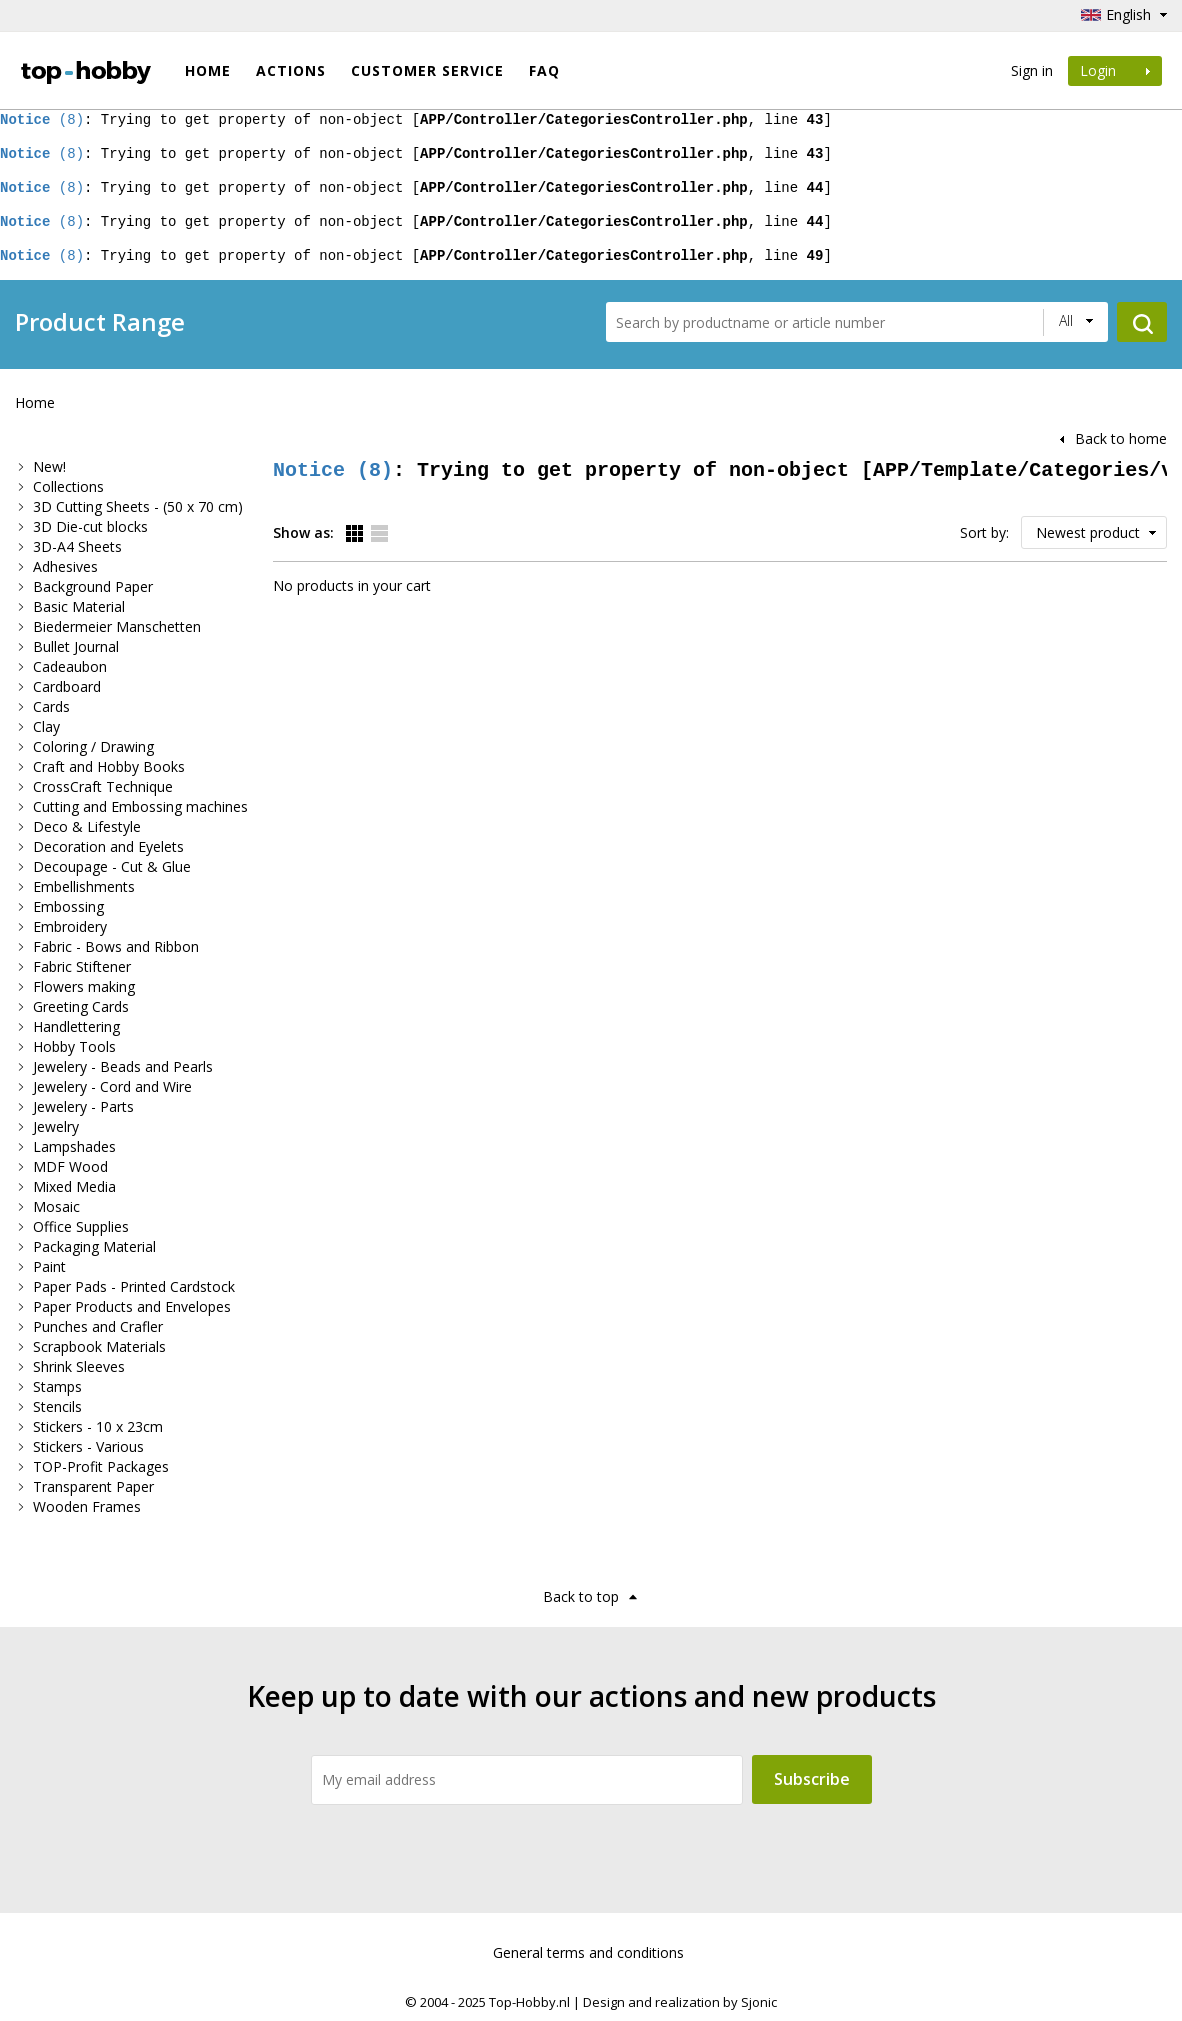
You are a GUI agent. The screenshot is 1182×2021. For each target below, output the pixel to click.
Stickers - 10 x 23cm (98, 1426)
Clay (46, 726)
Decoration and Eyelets (108, 846)
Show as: (303, 532)
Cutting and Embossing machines (140, 806)
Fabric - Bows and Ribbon (116, 946)
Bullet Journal (76, 646)
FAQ (544, 70)
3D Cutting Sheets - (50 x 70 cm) (138, 506)
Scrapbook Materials (99, 1346)
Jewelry (56, 1126)
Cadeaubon (70, 666)
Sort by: (984, 532)
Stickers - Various (88, 1446)
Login (1115, 70)
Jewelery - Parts (83, 1106)
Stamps (57, 1386)
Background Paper (93, 586)
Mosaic (56, 1206)
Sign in (1032, 70)
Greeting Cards (81, 1006)
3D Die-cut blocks (90, 526)
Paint (49, 1266)
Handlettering (76, 1026)
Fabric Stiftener (82, 966)
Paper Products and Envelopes (132, 1306)
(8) (42, 119)
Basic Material (79, 606)
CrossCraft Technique (103, 786)
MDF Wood (70, 1166)
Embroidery (70, 926)
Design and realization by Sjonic (680, 2002)
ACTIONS (291, 70)
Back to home (1121, 438)
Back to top (581, 1596)
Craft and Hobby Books (109, 766)
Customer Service (427, 70)
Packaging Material (94, 1246)
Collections (68, 486)
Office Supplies (81, 1226)
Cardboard (67, 686)
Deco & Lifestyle (87, 826)
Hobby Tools (74, 1046)
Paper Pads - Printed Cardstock (134, 1286)
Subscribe (812, 1779)
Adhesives (65, 566)
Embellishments (84, 886)
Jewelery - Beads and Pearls (123, 1066)
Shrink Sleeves (79, 1366)
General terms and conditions (588, 1952)
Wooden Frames (87, 1506)
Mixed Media (74, 1186)
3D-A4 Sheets (77, 546)
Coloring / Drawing (93, 746)
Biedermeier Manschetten (117, 626)
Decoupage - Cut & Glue (112, 866)
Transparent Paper (93, 1486)
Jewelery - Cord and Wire (112, 1086)
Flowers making (84, 986)
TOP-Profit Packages (101, 1466)
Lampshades (74, 1146)
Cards (51, 706)
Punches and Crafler (98, 1326)
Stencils (57, 1406)
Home (208, 70)
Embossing (68, 906)
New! (49, 466)
